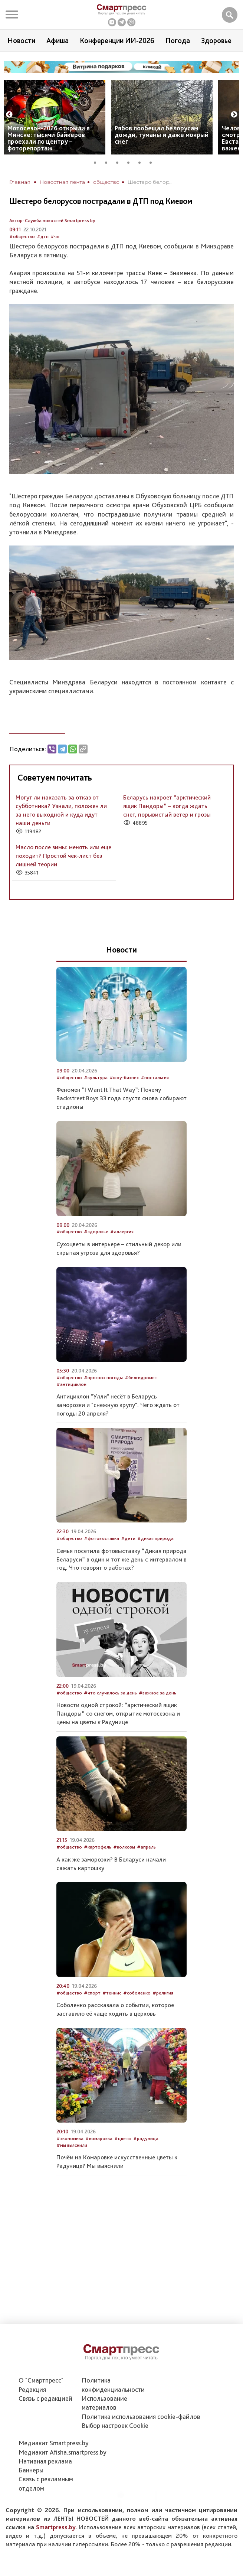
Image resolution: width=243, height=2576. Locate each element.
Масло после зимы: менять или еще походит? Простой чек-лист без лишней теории (63, 855)
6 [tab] (153, 161)
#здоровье (96, 1231)
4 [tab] (131, 161)
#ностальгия (155, 1077)
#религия (162, 1993)
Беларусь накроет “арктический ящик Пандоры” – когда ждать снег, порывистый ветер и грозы (167, 806)
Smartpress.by (56, 2527)
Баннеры (31, 2470)
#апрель (146, 1847)
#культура (96, 1077)
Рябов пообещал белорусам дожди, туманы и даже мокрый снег (161, 134)
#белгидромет (141, 1377)
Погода (177, 40)
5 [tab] (142, 161)
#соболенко (137, 1993)
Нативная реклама (45, 2461)
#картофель (97, 1847)
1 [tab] (97, 161)
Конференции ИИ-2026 (117, 40)
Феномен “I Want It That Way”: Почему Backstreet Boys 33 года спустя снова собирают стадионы (121, 1098)
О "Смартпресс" (41, 2380)
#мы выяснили (71, 2145)
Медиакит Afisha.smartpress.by (62, 2452)
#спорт (92, 1993)
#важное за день (157, 1693)
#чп (54, 236)
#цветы (122, 2138)
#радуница (145, 2138)
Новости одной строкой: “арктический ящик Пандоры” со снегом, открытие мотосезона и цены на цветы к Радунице (118, 1713)
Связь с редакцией (45, 2398)
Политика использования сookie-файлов (141, 2416)
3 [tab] (120, 161)
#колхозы (124, 1847)
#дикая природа (155, 1538)
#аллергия (122, 1231)
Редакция (32, 2389)
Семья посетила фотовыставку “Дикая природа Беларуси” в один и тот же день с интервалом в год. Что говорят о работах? (121, 1559)
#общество (22, 236)
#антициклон (71, 1384)
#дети (128, 1538)
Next (234, 114)
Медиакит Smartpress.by (54, 2443)
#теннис (111, 1993)
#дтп (43, 236)
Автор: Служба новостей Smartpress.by (52, 220)
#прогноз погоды (103, 1377)
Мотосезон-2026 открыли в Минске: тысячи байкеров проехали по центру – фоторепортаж (48, 138)
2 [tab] (108, 161)
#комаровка (98, 2138)
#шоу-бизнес (124, 1077)
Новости (21, 40)
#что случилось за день (110, 1693)
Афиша (57, 40)
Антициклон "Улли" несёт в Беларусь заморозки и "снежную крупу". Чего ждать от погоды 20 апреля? (118, 1405)
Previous (9, 114)
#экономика (69, 2138)
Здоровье (216, 40)
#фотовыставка (101, 1538)
